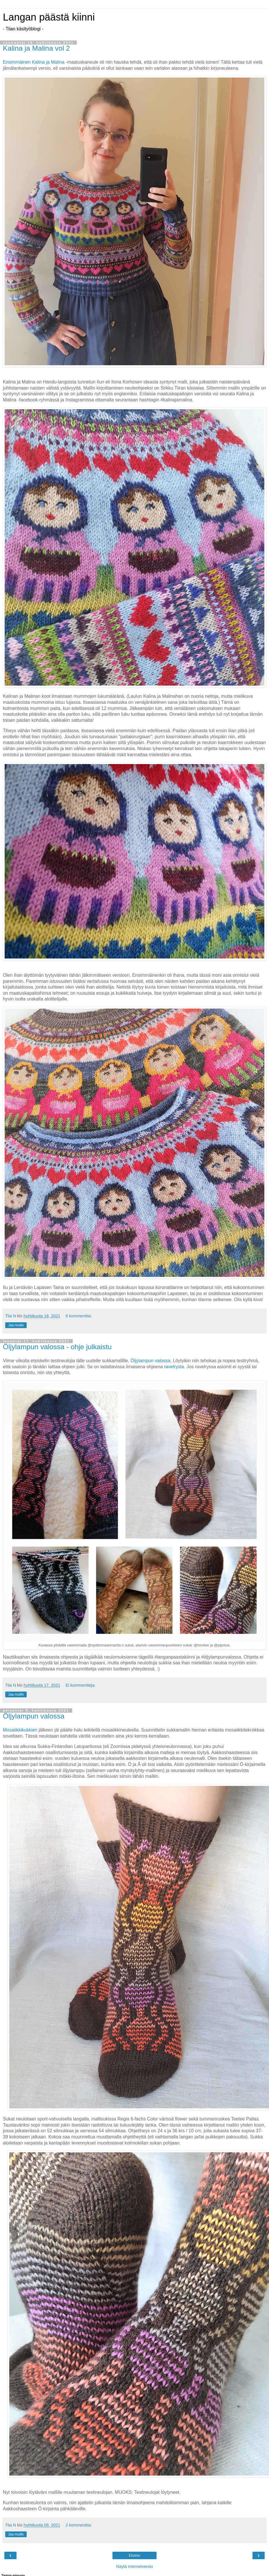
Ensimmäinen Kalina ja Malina (33, 62)
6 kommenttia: (79, 1316)
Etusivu (134, 2555)
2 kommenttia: (79, 2525)
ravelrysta (174, 1366)
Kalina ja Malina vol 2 (36, 48)
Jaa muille (16, 1325)
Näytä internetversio (134, 2566)
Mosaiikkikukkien (20, 1729)
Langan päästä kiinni (49, 17)
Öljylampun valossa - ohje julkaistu (57, 1347)
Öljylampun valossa (150, 1360)
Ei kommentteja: (80, 1685)
